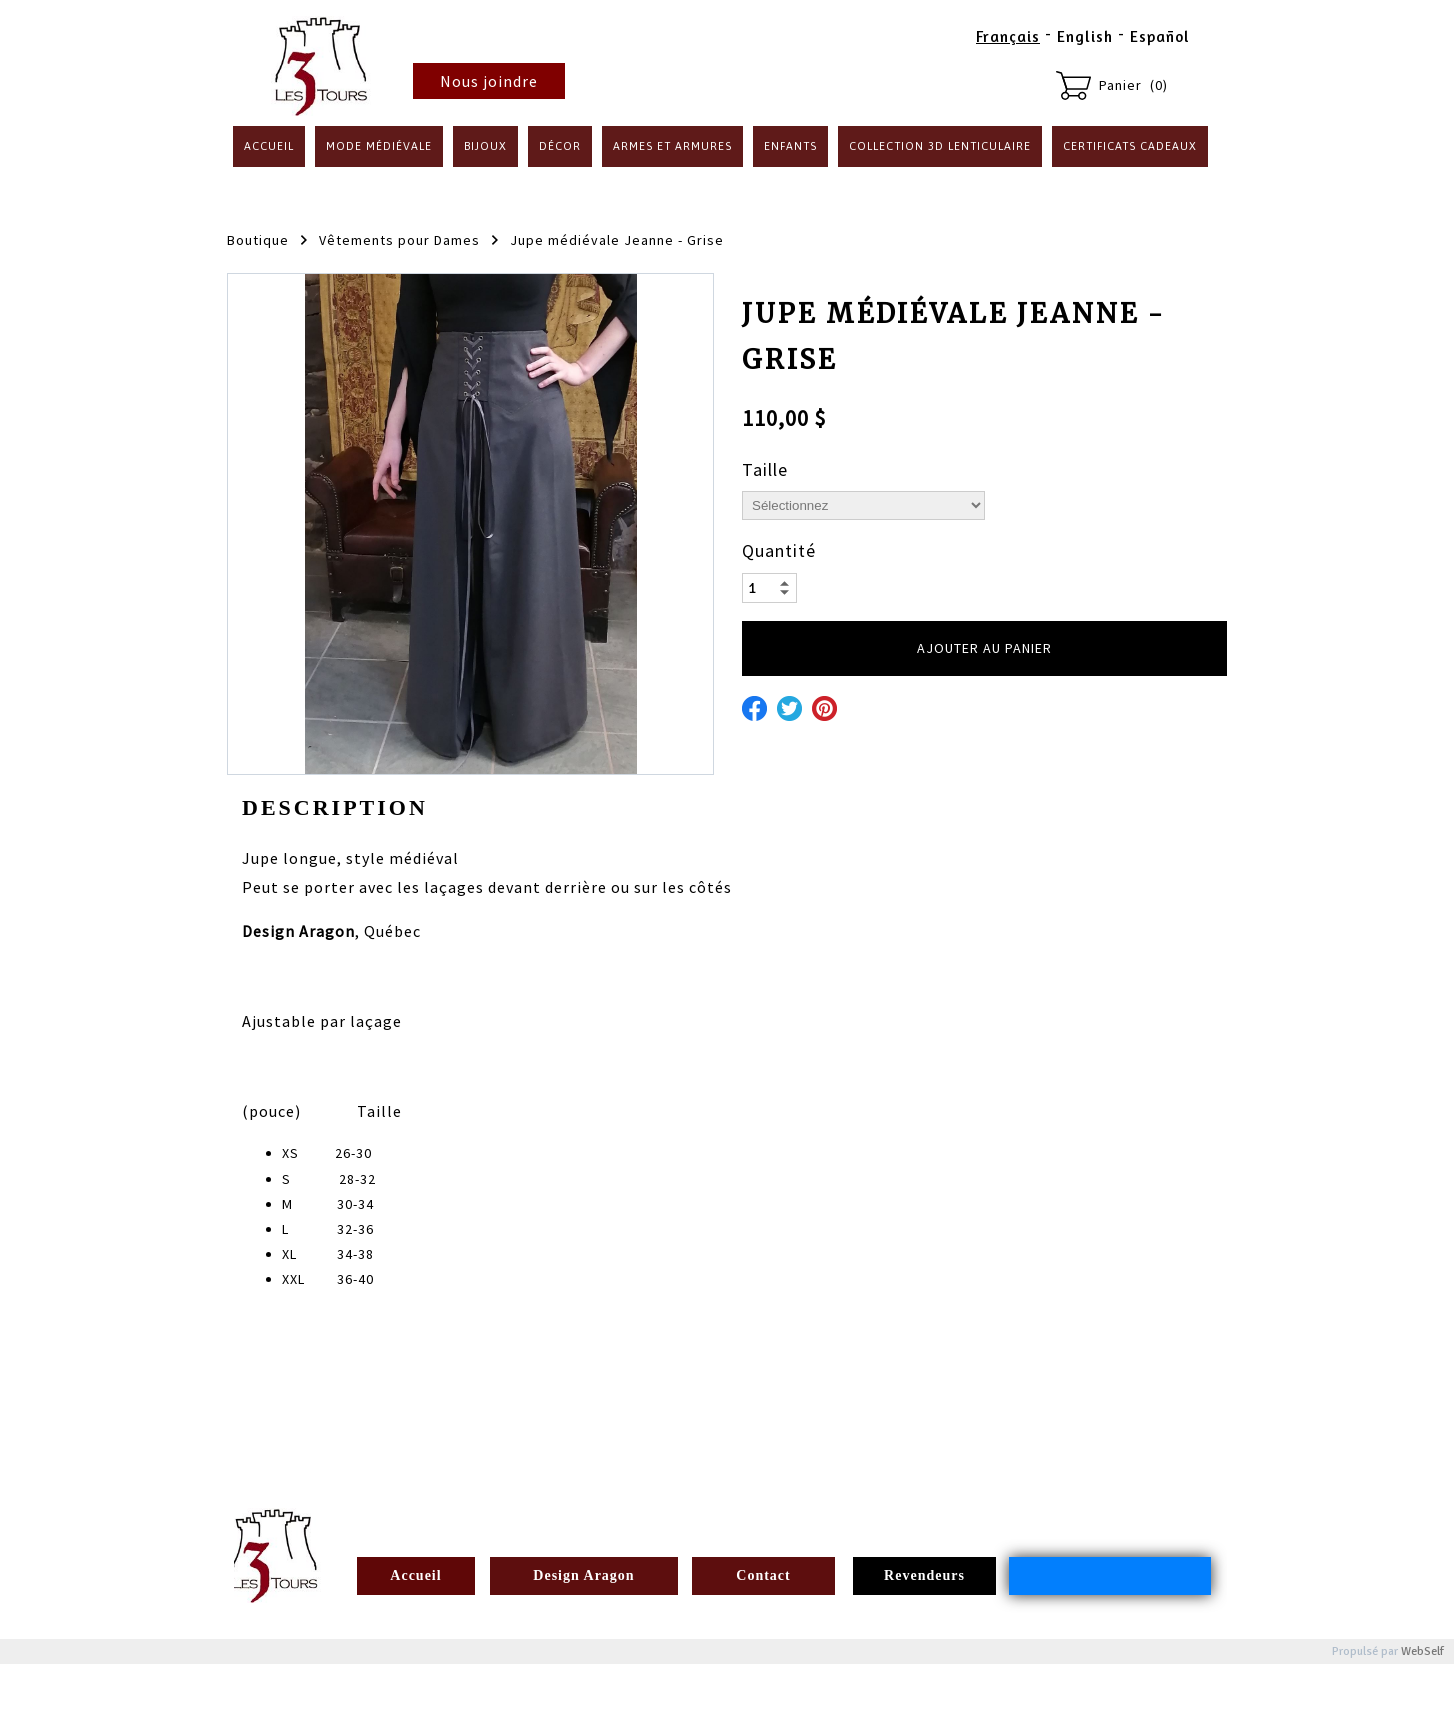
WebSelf (1422, 1651)
